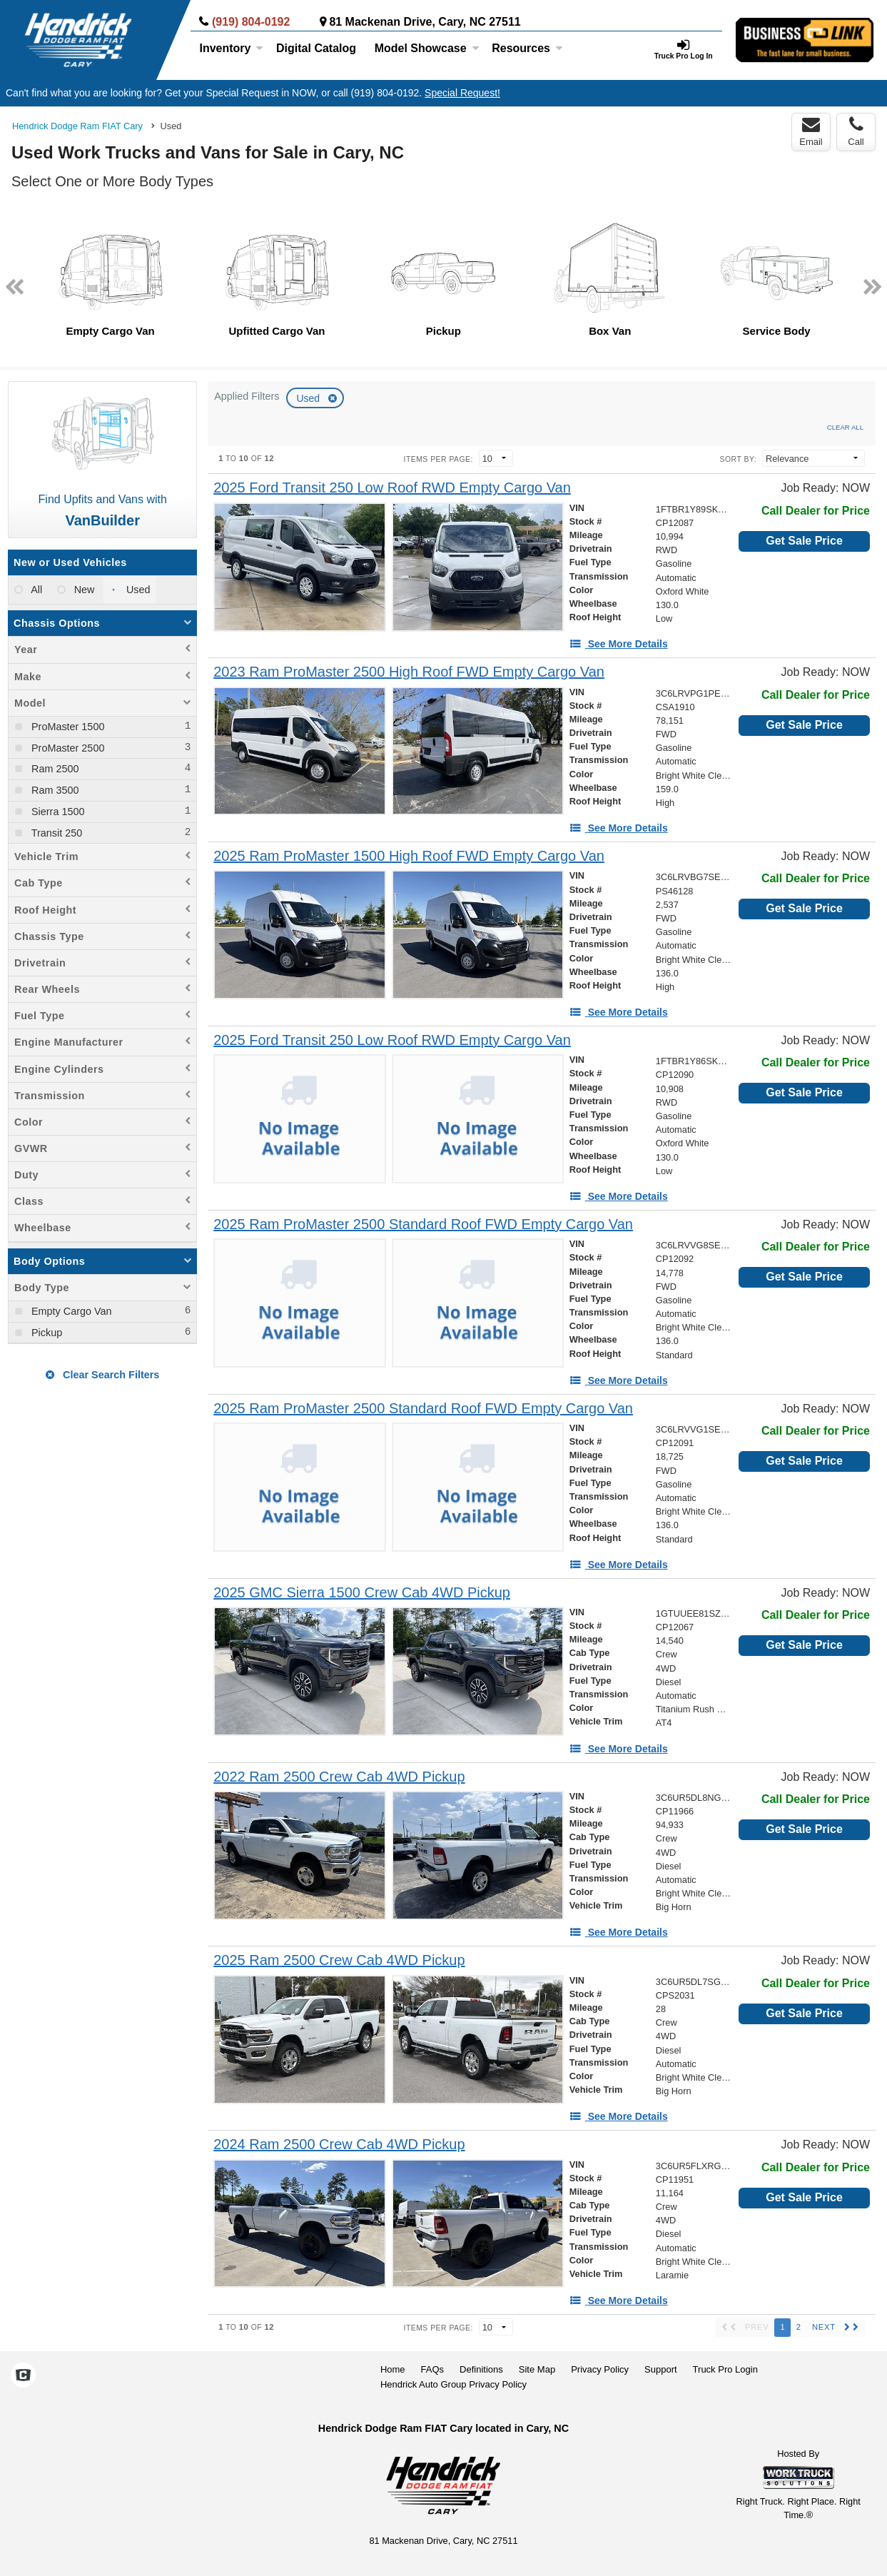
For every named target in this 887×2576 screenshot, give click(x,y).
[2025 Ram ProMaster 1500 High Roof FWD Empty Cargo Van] (408, 856)
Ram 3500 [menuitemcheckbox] (53, 790)
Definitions (481, 2369)
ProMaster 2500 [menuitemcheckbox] (66, 748)
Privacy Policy (600, 2369)
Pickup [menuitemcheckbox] (45, 1332)
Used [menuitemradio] (137, 589)
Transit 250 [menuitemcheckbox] (55, 833)
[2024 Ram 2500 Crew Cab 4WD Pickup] (339, 2144)
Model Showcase (427, 48)
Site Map (537, 2369)
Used (309, 398)
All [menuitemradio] (35, 589)
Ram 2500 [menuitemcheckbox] (53, 768)
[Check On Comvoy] (23, 2376)
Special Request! (462, 93)
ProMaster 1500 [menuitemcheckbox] (66, 726)
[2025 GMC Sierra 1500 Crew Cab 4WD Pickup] (361, 1593)
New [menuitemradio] (83, 589)
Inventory (231, 48)
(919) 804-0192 (251, 22)
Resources (527, 48)
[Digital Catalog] (316, 48)
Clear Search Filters (102, 1374)
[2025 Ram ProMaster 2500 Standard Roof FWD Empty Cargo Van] (423, 1224)
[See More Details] (618, 644)
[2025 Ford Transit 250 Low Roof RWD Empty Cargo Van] (392, 488)
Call (855, 131)
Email (811, 131)
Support (660, 2369)
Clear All (845, 427)
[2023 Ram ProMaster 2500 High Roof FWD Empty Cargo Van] (408, 672)
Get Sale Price (804, 541)
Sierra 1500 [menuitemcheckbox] (56, 811)
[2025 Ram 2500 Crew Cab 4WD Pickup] (339, 1960)
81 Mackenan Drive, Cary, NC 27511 (424, 22)
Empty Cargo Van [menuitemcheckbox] (70, 1311)
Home (392, 2369)
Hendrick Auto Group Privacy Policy (453, 2384)
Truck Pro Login (725, 2369)
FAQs (433, 2369)
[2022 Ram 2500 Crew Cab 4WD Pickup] (339, 1777)
